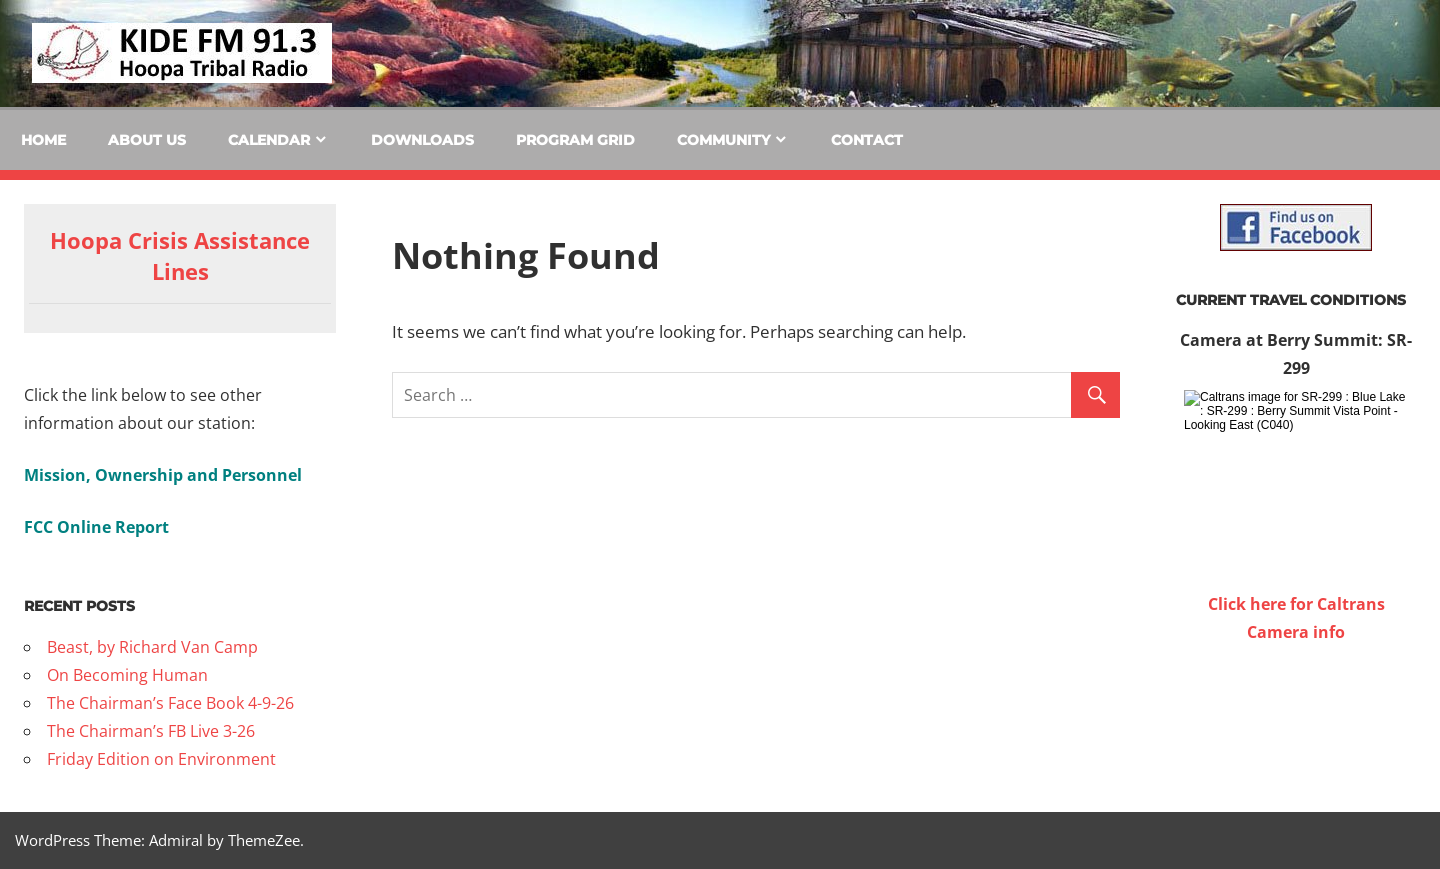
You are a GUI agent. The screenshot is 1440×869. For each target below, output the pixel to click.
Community (723, 140)
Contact (867, 140)
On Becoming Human (127, 675)
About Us (147, 140)
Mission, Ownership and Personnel (163, 475)
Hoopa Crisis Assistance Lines (180, 255)
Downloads (422, 140)
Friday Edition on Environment (161, 759)
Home (43, 140)
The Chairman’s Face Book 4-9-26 (170, 703)
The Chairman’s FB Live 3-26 (151, 731)
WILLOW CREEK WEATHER (1296, 721)
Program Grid (575, 140)
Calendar (269, 140)
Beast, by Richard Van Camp (152, 647)
